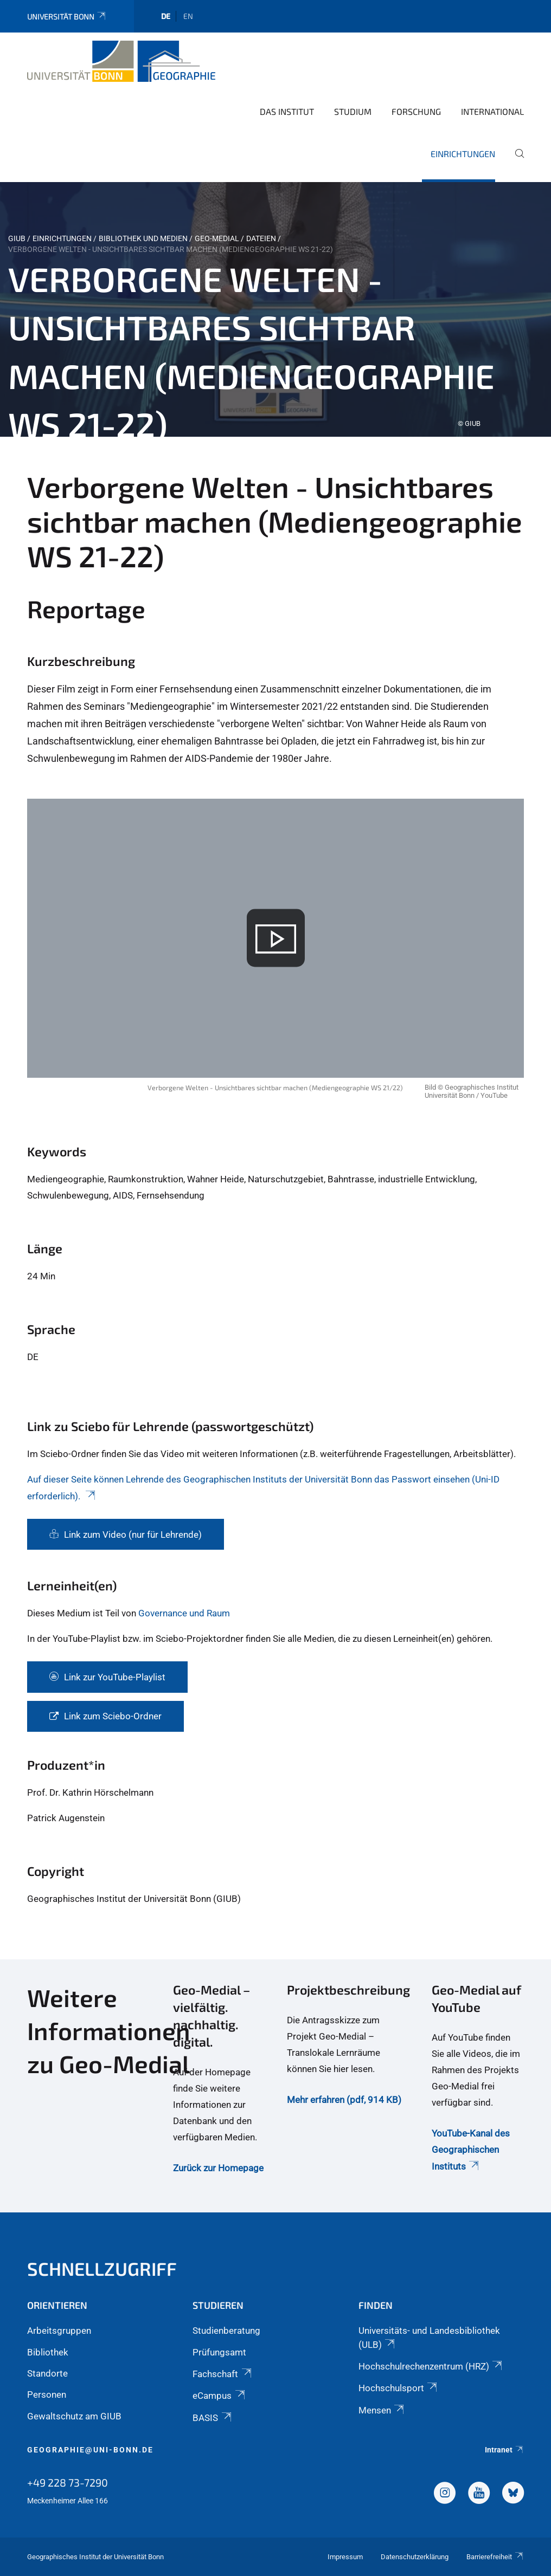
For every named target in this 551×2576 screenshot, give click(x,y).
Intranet (504, 2449)
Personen (46, 2394)
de (165, 16)
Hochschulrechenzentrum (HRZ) (431, 2366)
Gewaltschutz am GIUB (74, 2416)
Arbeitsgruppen (59, 2330)
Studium (352, 111)
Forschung (416, 111)
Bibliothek (47, 2352)
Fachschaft (223, 2373)
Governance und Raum (184, 1613)
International (492, 111)
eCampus (219, 2395)
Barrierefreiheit (495, 2557)
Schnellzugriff (102, 2268)
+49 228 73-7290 (67, 2482)
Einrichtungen (463, 153)
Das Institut (287, 111)
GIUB (16, 238)
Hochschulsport (398, 2388)
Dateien (261, 238)
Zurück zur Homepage (218, 2168)
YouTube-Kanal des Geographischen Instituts (471, 2150)
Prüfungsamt (219, 2352)
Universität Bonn (67, 16)
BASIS (213, 2417)
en (188, 16)
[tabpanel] (275, 309)
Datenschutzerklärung (415, 2557)
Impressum (345, 2557)
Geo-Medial (217, 238)
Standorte (47, 2373)
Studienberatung (226, 2330)
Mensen (382, 2410)
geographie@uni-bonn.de (90, 2449)
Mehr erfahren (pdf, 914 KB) (344, 2099)
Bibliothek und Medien (143, 238)
